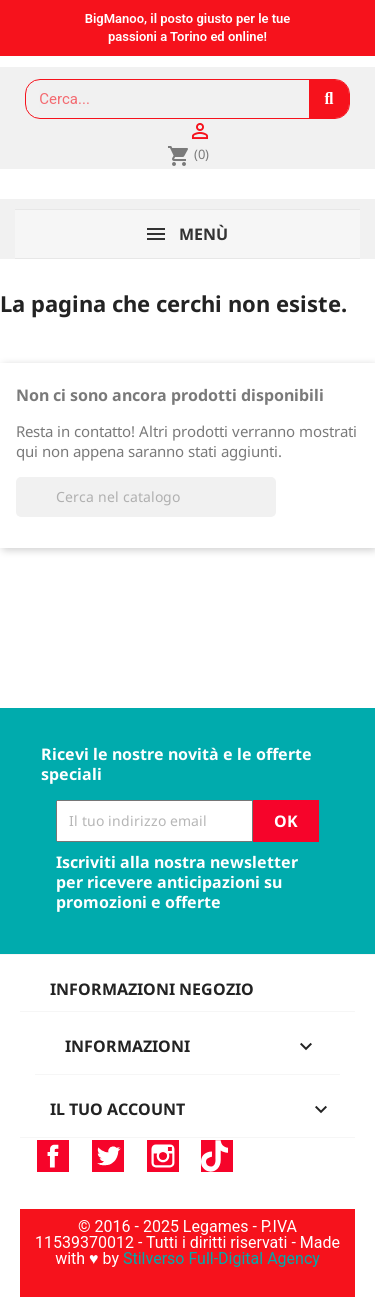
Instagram (163, 1156)
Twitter (108, 1156)
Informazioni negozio (152, 989)
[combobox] (158, 99)
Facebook (53, 1156)
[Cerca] (146, 497)
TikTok (217, 1156)
